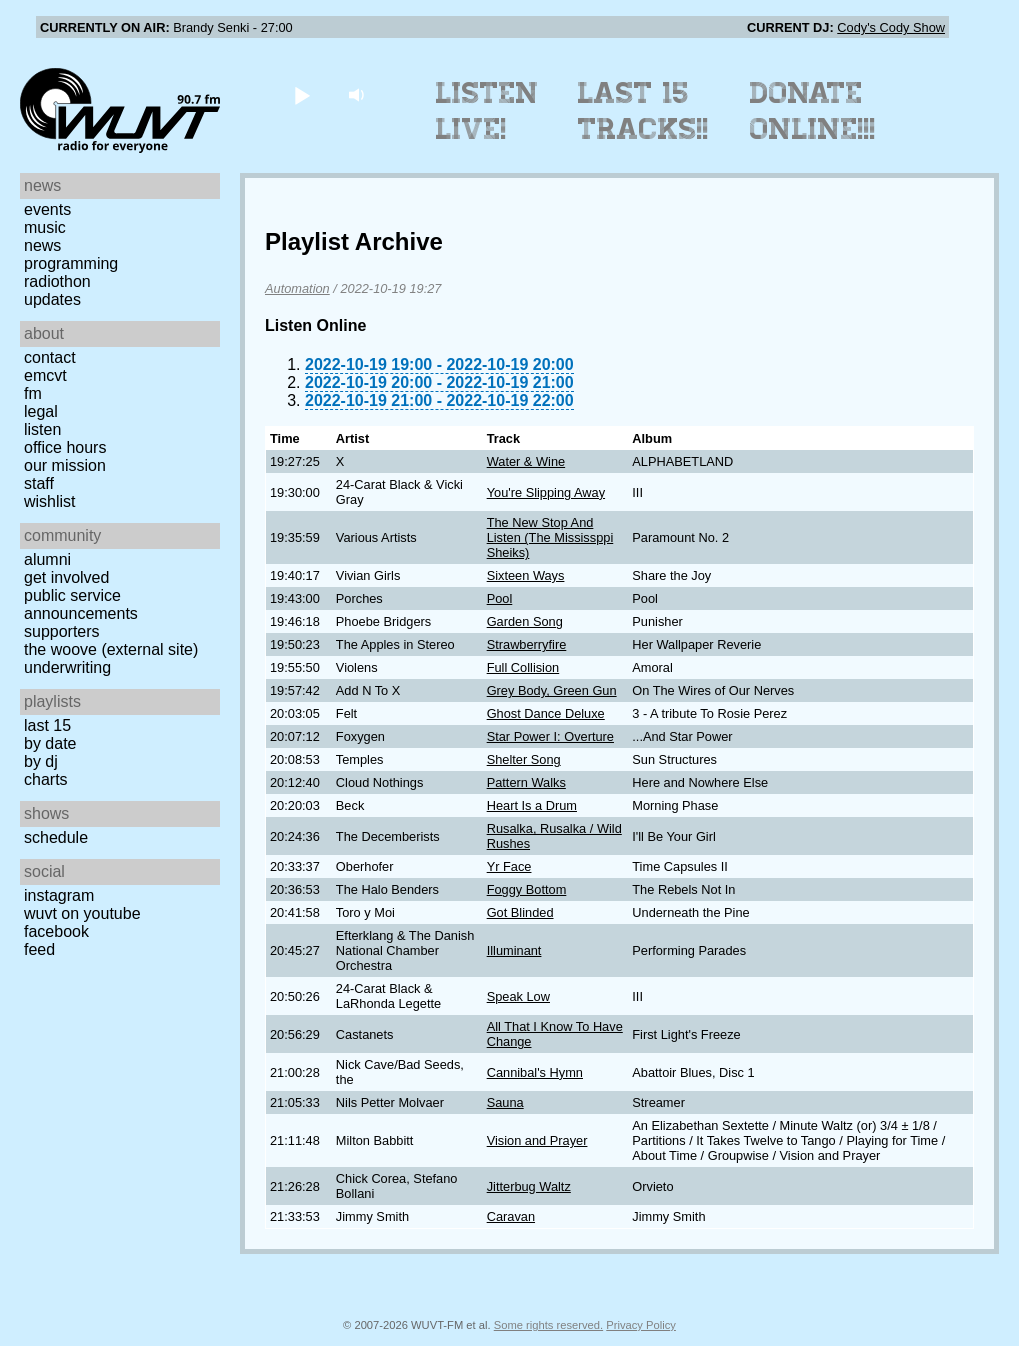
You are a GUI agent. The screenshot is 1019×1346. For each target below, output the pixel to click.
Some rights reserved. (548, 1325)
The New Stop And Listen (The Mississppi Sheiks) (550, 537)
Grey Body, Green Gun (552, 690)
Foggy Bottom (527, 889)
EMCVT (45, 375)
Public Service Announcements (81, 604)
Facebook (56, 931)
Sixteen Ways (526, 575)
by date (50, 743)
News (42, 245)
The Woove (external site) (111, 649)
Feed (39, 949)
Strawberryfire (527, 644)
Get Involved (66, 577)
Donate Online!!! (813, 111)
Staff (39, 483)
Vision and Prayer (537, 1140)
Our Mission (65, 465)
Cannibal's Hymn (535, 1072)
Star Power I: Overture (550, 736)
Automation (297, 288)
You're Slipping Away (546, 492)
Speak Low (518, 996)
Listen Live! (487, 111)
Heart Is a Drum (532, 805)
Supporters (62, 631)
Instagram (59, 895)
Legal (41, 411)
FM (33, 393)
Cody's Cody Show (891, 27)
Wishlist (50, 501)
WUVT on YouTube (82, 913)
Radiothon (57, 281)
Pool (500, 598)
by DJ (41, 761)
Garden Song (525, 621)
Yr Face (509, 866)
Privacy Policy (641, 1325)
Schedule (56, 837)
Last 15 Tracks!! (643, 111)
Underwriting (67, 667)
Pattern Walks (526, 782)
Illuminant (514, 950)
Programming (71, 263)
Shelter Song (524, 759)
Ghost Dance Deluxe (546, 713)
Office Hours (65, 447)
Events (47, 209)
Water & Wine (526, 461)
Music (45, 227)
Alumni (47, 559)
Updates (52, 299)
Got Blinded (520, 912)
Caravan (511, 1216)
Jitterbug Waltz (529, 1186)
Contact (50, 357)
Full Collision (523, 667)
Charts (46, 779)
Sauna (505, 1102)
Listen (42, 429)
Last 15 (47, 725)
